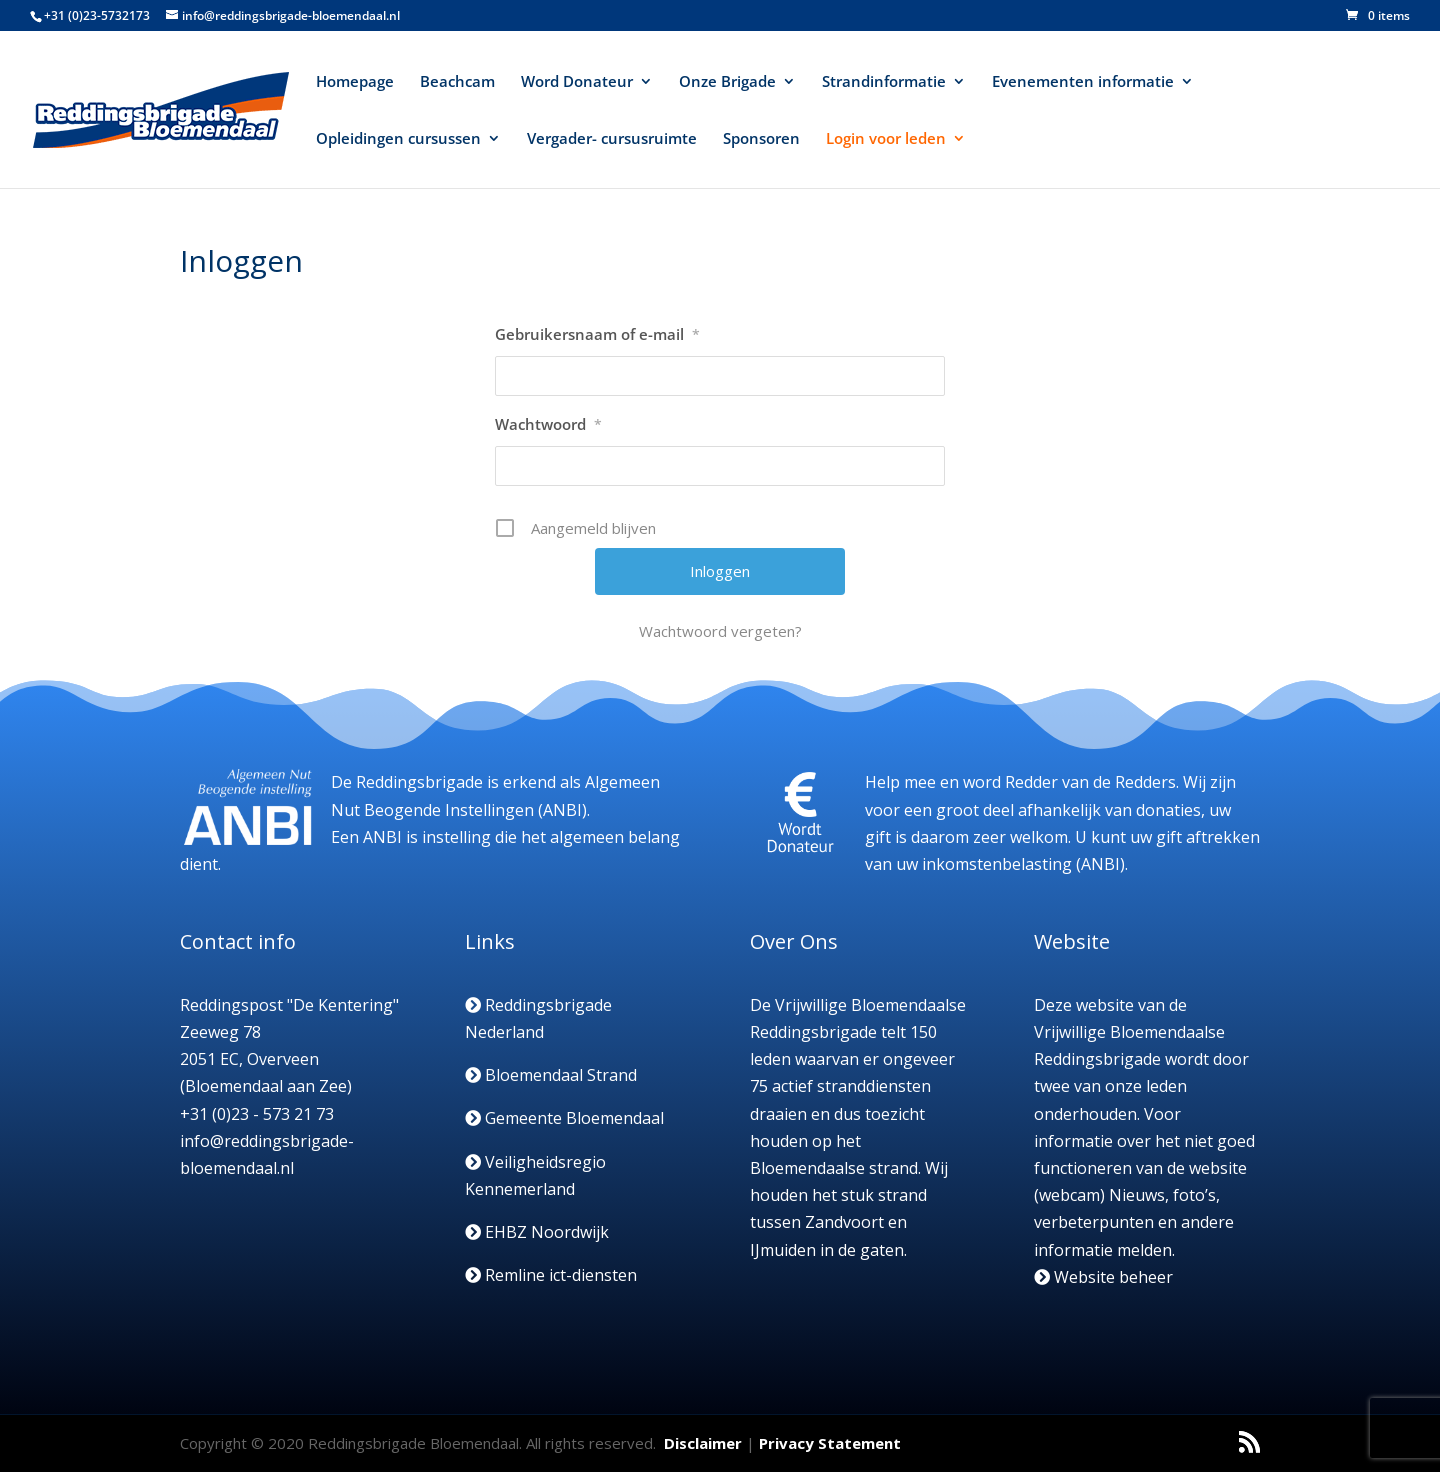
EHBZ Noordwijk (537, 1232)
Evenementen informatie (1083, 82)
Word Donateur (577, 82)
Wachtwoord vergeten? (720, 631)
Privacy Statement (830, 1443)
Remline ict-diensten (551, 1275)
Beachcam (457, 82)
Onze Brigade (727, 82)
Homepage (355, 82)
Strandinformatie (884, 82)
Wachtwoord (548, 424)
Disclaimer (703, 1443)
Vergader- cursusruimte (612, 139)
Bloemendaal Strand (551, 1075)
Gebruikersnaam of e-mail (597, 334)
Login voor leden (886, 139)
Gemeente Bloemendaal (564, 1118)
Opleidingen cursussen (398, 139)
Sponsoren (761, 139)
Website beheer (1103, 1277)
